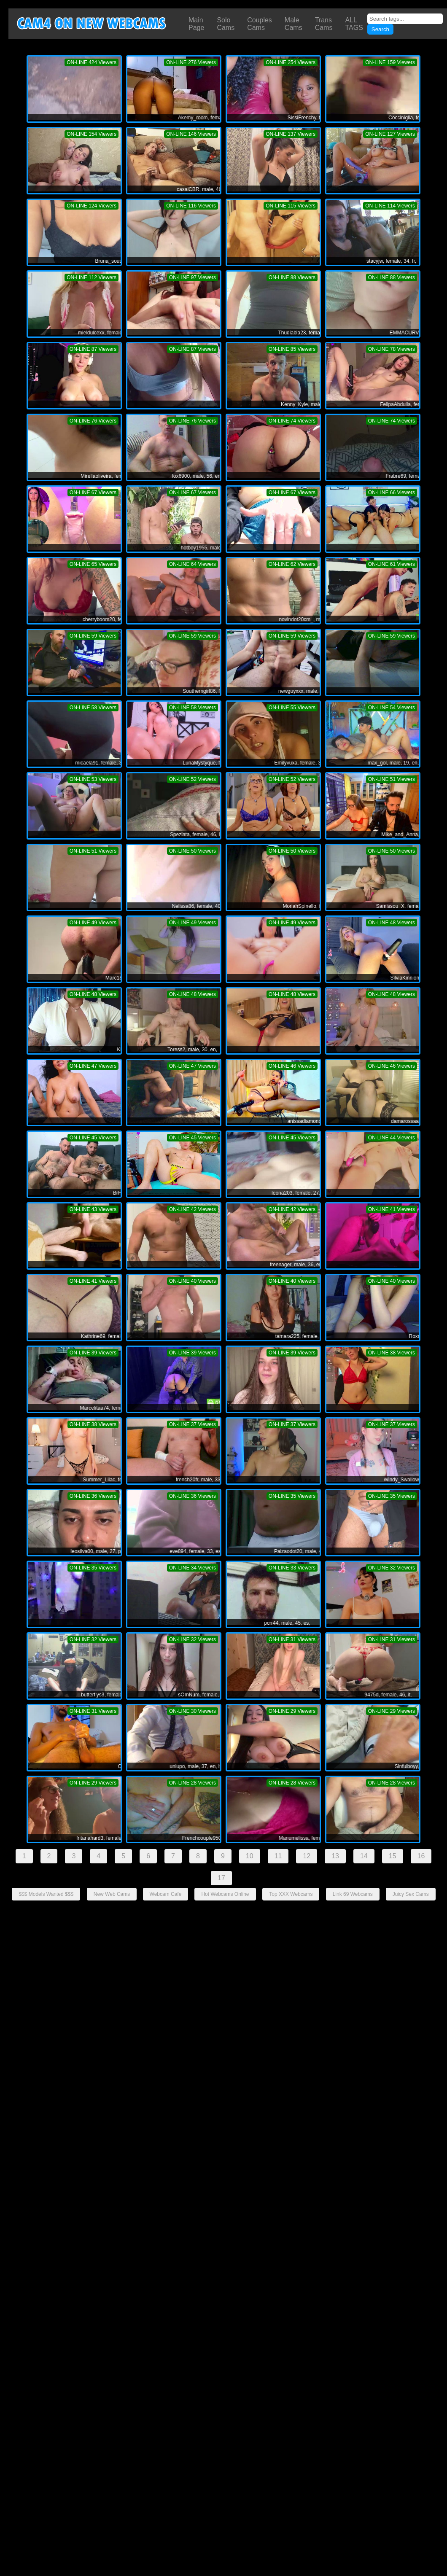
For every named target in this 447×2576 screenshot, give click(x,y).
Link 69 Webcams (353, 1894)
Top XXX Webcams (290, 1894)
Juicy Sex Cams (411, 1894)
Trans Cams (324, 23)
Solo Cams (225, 23)
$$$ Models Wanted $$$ (46, 1894)
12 (306, 1856)
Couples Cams (259, 23)
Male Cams (293, 23)
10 (249, 1856)
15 (392, 1856)
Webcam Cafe (166, 1894)
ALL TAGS (354, 23)
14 (364, 1856)
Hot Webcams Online (225, 1894)
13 (335, 1856)
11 (278, 1856)
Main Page (196, 23)
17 (221, 1878)
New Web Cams (112, 1894)
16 (421, 1856)
